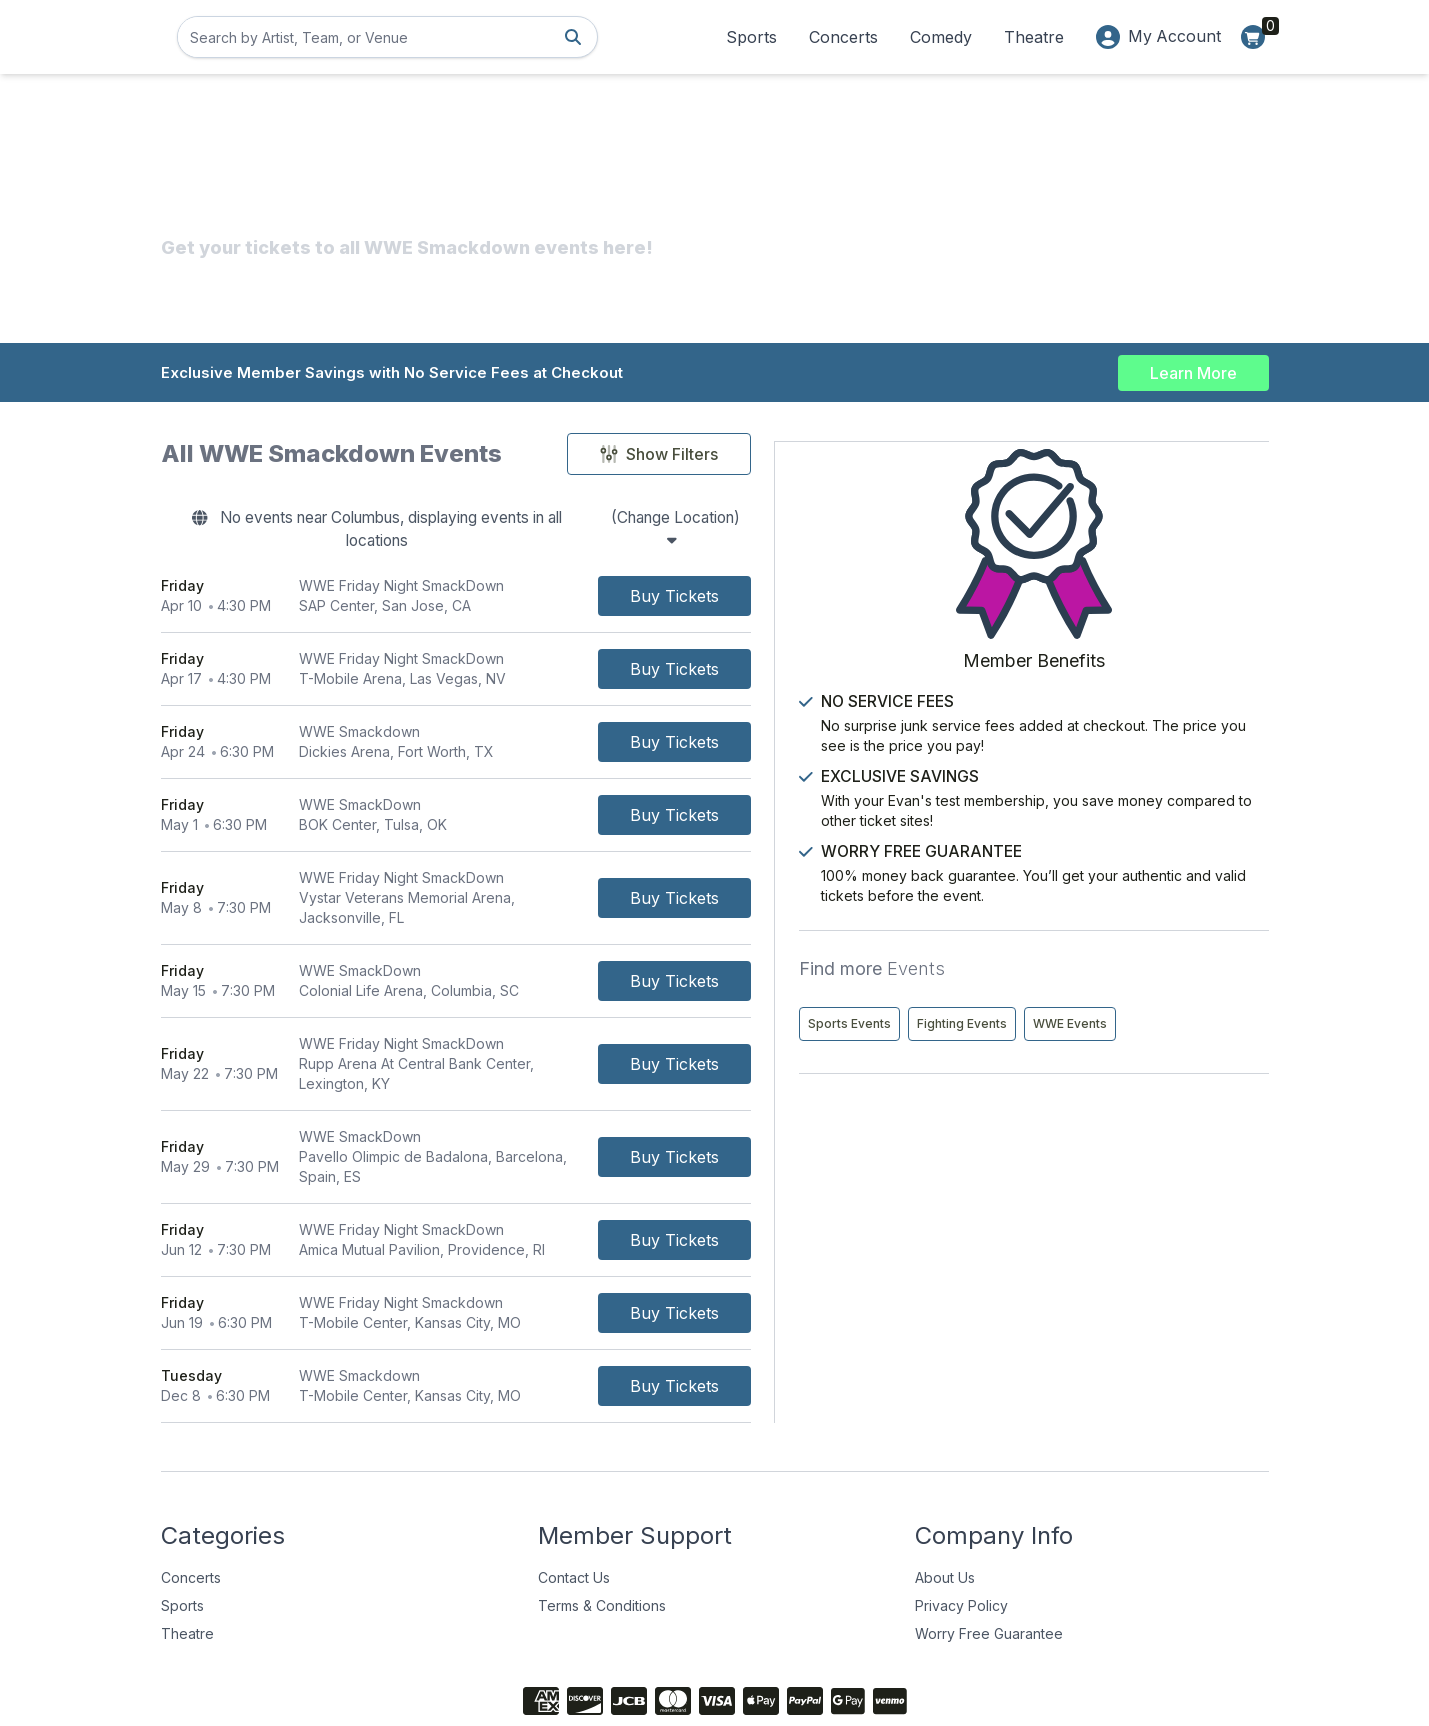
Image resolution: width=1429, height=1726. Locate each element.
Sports (750, 37)
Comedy (940, 37)
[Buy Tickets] (880, 576)
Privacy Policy (961, 1525)
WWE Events (1068, 1023)
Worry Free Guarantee (989, 1553)
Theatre (1033, 37)
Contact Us (574, 1497)
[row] (559, 576)
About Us (945, 1497)
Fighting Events (1185, 981)
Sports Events (1072, 981)
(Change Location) (799, 520)
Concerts (842, 37)
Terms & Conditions (602, 1525)
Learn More (1193, 372)
